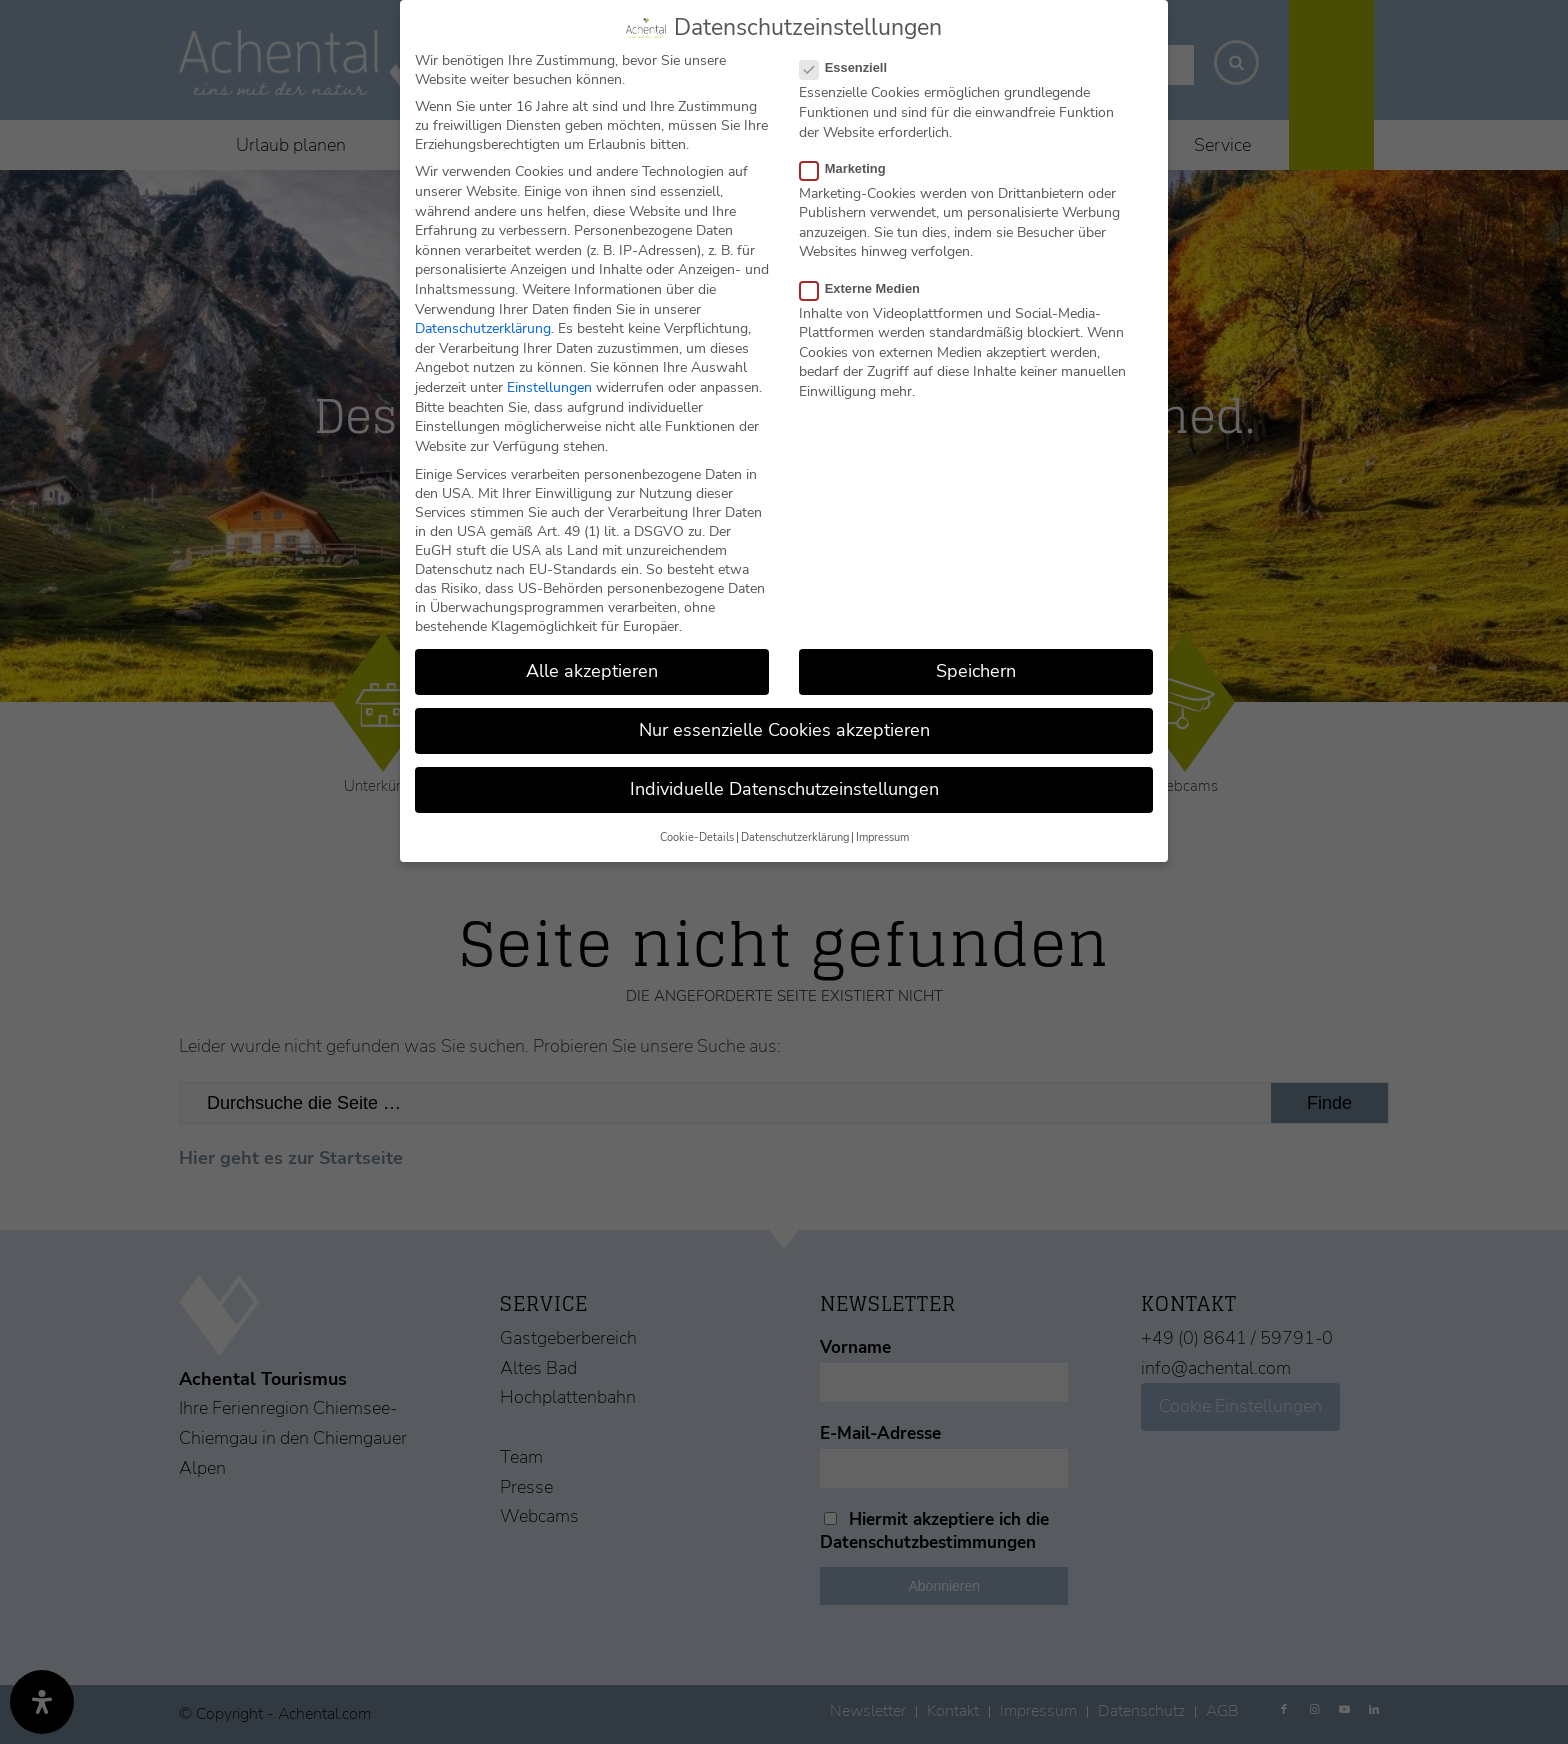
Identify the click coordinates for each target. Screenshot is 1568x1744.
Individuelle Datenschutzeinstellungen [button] (784, 789)
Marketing (851, 168)
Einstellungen (549, 387)
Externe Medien (868, 288)
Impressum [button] (882, 837)
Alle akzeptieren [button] (592, 671)
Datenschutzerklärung (483, 328)
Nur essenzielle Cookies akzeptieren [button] (784, 730)
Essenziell (851, 67)
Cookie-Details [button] (697, 837)
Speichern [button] (976, 671)
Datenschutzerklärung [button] (795, 837)
